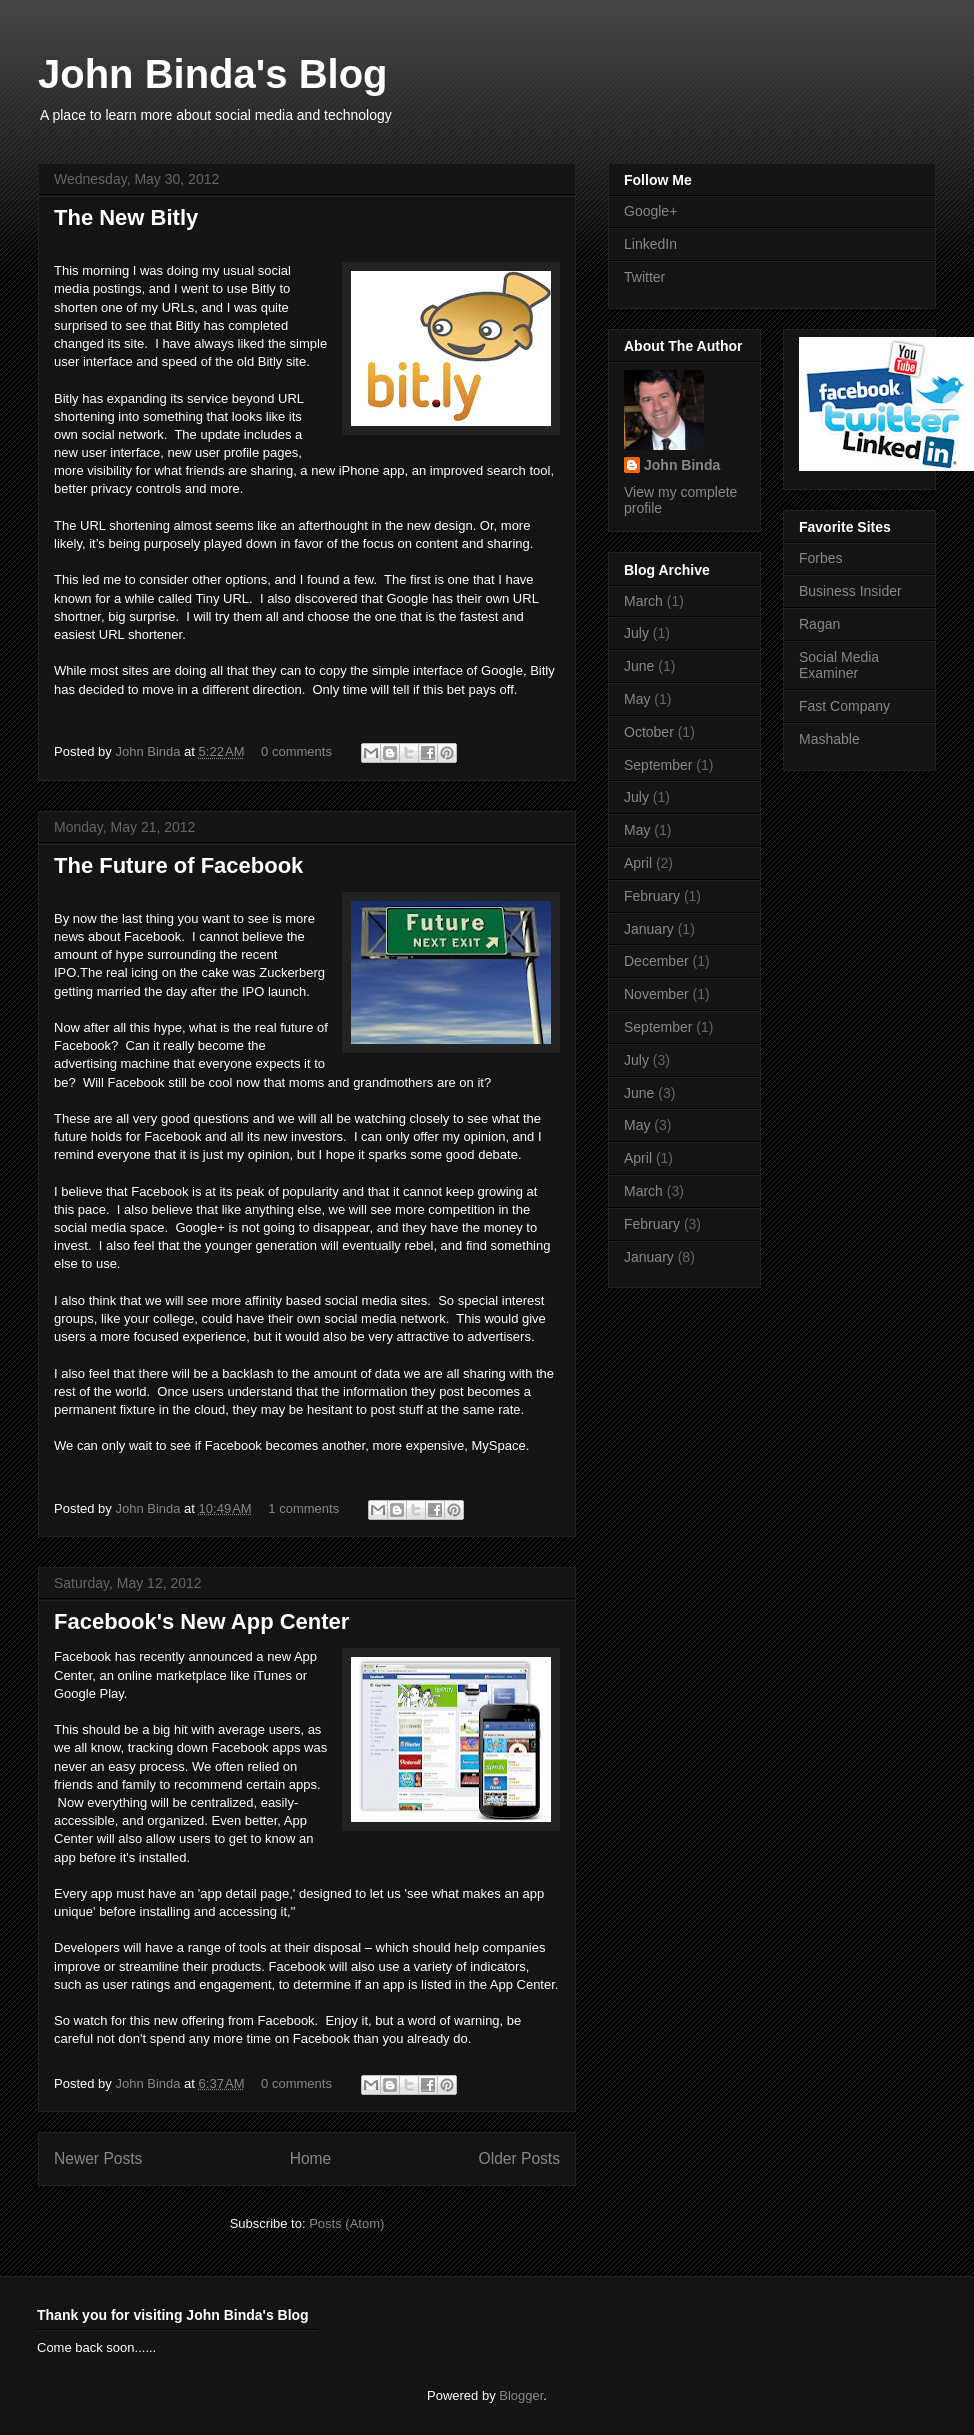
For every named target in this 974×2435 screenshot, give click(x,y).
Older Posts (519, 2158)
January (649, 929)
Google (407, 598)
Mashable (829, 739)
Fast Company (844, 706)
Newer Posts (98, 2158)
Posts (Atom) (346, 2223)
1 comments (303, 1508)
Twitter (644, 277)
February (652, 896)
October (649, 732)
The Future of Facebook (178, 865)
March (643, 601)
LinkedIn (650, 244)
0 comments (296, 751)
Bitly (263, 288)
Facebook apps (256, 1747)
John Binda (149, 751)
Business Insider (850, 591)
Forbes (821, 558)
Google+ (200, 1227)
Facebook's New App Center (201, 1621)
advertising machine (112, 1063)
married (119, 991)
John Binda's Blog (213, 74)
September (658, 765)
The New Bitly (126, 217)
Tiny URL (222, 598)
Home (311, 2158)
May (637, 699)
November (656, 994)
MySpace (498, 1445)
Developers (88, 1947)
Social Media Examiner (839, 665)
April (638, 863)
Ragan (819, 624)
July (636, 633)
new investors (301, 1136)
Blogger (521, 2395)
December (656, 961)
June (639, 666)
